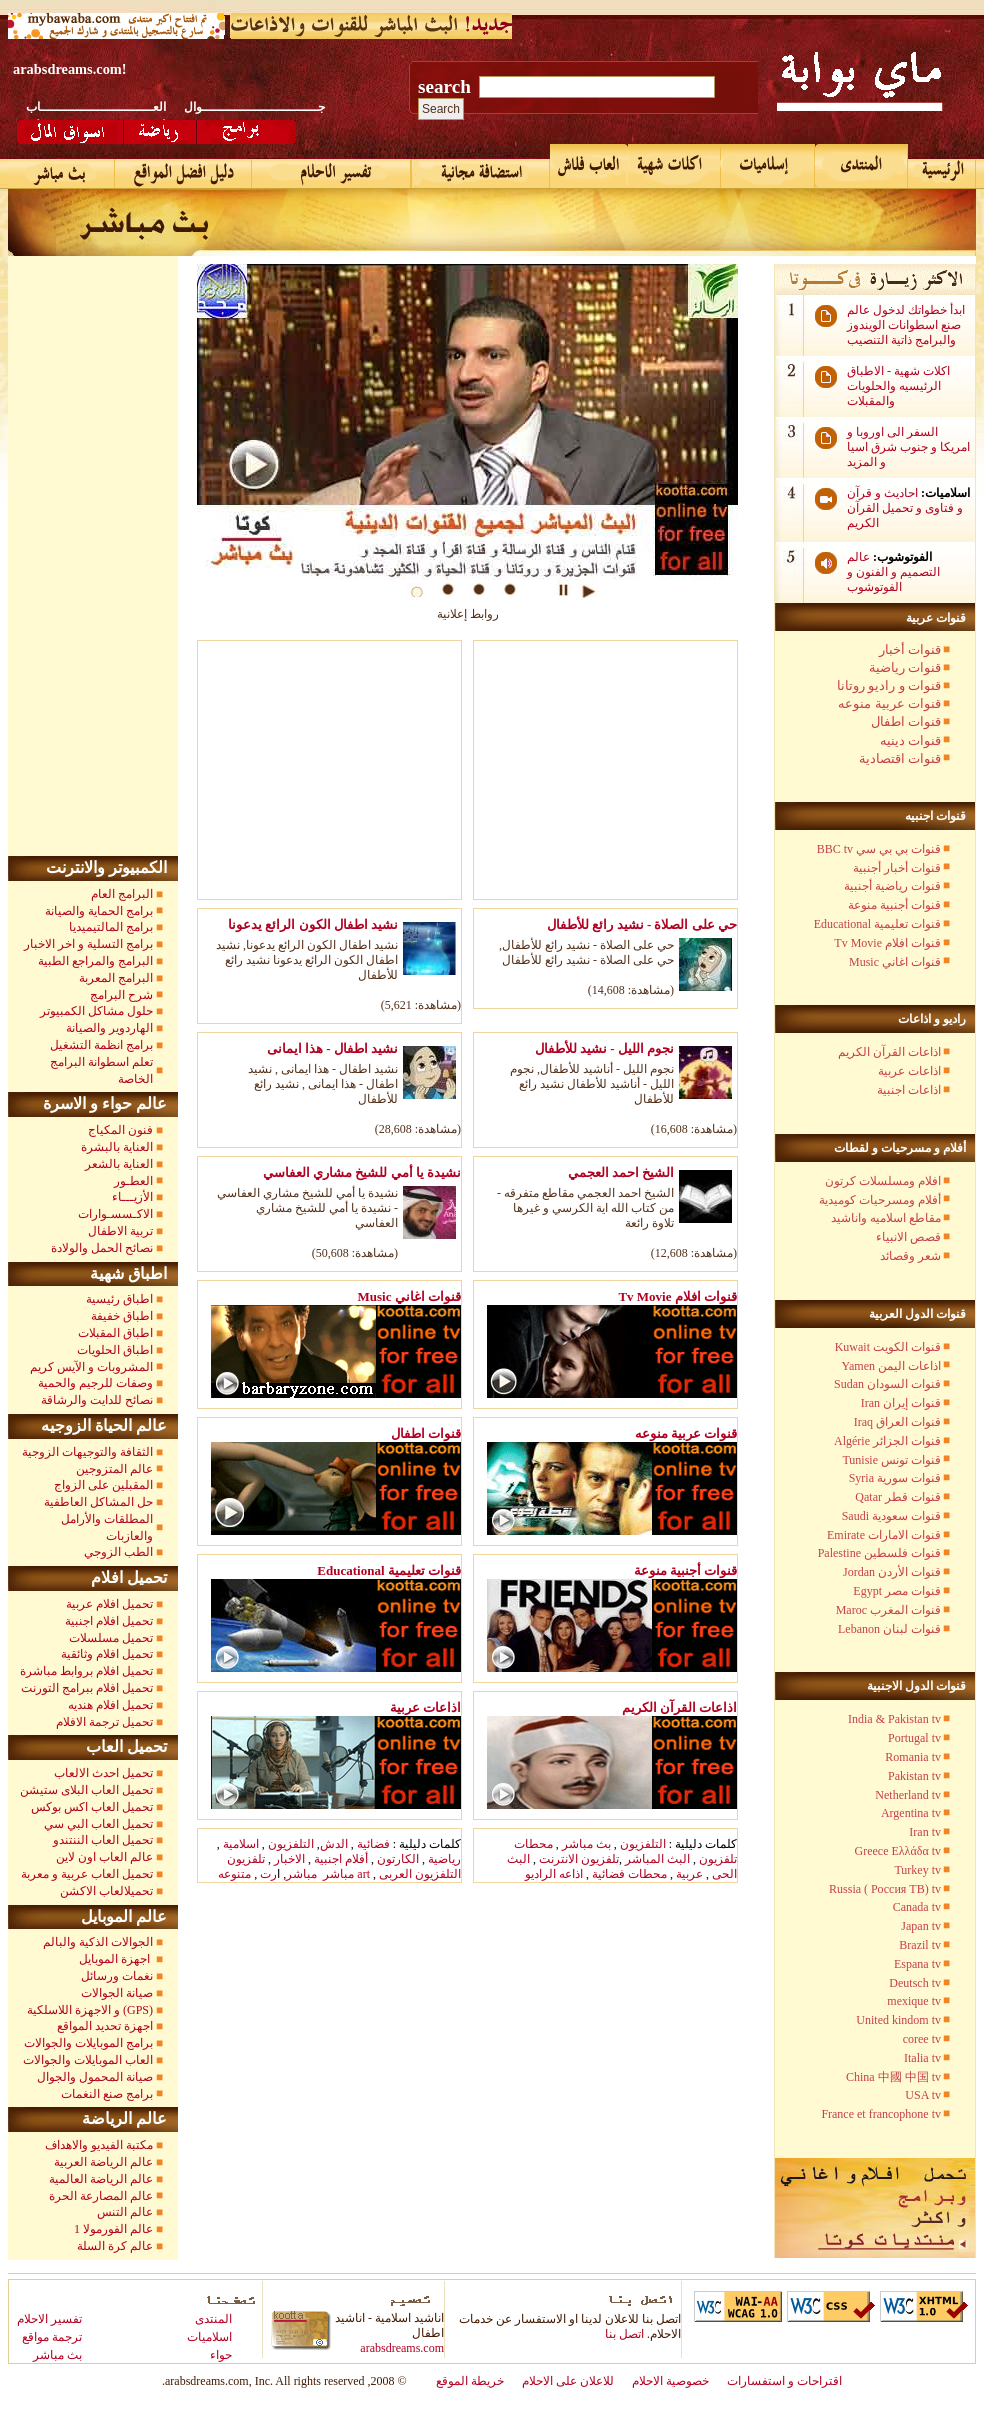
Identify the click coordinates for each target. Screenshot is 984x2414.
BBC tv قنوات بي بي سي (879, 849)
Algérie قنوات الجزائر (887, 1441)
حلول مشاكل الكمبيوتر (96, 1011)
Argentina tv (911, 1813)
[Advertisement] (336, 774)
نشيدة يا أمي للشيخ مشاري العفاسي (362, 1172)
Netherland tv (908, 1795)
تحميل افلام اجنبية (109, 1621)
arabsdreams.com (402, 2348)
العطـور (133, 1181)
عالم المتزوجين (114, 1469)
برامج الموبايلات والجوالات (88, 2043)
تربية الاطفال (120, 1231)
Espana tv (917, 1964)
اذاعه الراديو (554, 1874)
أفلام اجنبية (339, 1859)
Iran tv (925, 1832)
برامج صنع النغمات (107, 2094)
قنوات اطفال (906, 721)
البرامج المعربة (116, 978)
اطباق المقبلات (115, 1333)
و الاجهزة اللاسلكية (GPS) (90, 2010)
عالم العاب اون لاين (104, 1857)
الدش (334, 1844)
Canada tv (917, 1907)
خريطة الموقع (470, 2381)
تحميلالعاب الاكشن (106, 1891)
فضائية (372, 1844)
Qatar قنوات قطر (898, 1497)
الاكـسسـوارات (115, 1214)
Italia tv (922, 2058)
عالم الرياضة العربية (103, 2162)
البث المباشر (657, 1859)
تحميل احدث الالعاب (103, 1773)
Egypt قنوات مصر (897, 1591)
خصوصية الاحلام (670, 2381)
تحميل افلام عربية (109, 1604)
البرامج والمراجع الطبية (95, 961)
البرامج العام (122, 894)
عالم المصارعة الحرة (101, 2196)
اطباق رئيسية (119, 1299)
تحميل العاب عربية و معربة (87, 1874)
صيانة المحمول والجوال (95, 2077)
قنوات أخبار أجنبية (897, 868)
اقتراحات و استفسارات (784, 2381)
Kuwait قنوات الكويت (888, 1347)
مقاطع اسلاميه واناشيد (886, 1218)
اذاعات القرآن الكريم (889, 1052)
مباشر (301, 1874)
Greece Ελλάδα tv (898, 1851)
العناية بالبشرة (117, 1147)
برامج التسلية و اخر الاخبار (88, 944)
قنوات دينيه (910, 740)
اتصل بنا (624, 2334)
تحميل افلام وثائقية (107, 1654)
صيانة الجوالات (117, 1993)
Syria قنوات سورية (895, 1478)
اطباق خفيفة (122, 1316)
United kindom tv (898, 2020)
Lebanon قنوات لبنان (889, 1629)
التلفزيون (291, 1844)
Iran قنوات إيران (901, 1403)
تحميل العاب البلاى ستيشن (86, 1790)
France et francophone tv (881, 2114)
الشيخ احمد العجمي (621, 1172)
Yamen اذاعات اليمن (891, 1366)
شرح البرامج (120, 995)
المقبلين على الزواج (103, 1485)
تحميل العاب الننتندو (103, 1840)
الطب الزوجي (118, 1552)
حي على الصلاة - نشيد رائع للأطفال (642, 924)
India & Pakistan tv (894, 1719)
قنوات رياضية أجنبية (892, 886)
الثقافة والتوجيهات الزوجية (87, 1452)
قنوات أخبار (910, 649)
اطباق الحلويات (115, 1350)
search (444, 86)
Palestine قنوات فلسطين (879, 1553)
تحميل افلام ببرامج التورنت (87, 1688)
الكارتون (398, 1859)
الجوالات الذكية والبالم (96, 1942)
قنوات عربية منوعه (889, 703)
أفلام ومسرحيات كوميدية (880, 1200)
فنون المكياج (120, 1130)
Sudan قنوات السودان (887, 1384)
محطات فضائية (628, 1874)
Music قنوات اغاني (895, 962)
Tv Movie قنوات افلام (887, 943)
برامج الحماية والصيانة (99, 911)
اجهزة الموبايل (116, 1959)
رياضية (444, 1859)
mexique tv (914, 2001)
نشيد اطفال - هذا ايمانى (332, 1048)
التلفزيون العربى (420, 1874)
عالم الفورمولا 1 (113, 2229)
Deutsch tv (915, 1983)
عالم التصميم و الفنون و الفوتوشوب (893, 572)
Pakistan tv (914, 1776)
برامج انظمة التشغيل (101, 1045)
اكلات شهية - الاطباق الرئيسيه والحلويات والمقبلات (898, 386)
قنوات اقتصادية (900, 758)
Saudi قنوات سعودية (891, 1516)
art (363, 1874)
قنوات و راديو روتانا (889, 685)
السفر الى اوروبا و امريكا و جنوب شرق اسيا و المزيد (908, 447)
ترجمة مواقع (52, 2337)
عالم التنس (125, 2212)
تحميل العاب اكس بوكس (92, 1807)
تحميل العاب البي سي (98, 1824)
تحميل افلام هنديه (110, 1705)
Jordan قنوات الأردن (892, 1572)
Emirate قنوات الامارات (884, 1535)
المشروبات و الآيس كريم (91, 1367)
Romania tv (913, 1757)
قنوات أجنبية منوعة (894, 905)
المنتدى (213, 2319)
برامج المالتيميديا (111, 927)
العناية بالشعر (119, 1164)
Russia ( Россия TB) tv (885, 1889)
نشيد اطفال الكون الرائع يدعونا (313, 924)
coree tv (922, 2039)
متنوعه (234, 1874)
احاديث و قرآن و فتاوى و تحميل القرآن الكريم (905, 508)
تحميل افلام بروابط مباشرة (86, 1671)
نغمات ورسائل (117, 1976)
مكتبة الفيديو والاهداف (99, 2145)
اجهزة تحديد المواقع (105, 2026)
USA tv (923, 2095)
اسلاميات (209, 2337)
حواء (221, 2355)
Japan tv (921, 1926)
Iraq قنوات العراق (897, 1422)
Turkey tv (917, 1870)
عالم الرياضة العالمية (101, 2179)
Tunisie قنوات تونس (891, 1460)
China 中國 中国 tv (893, 2077)
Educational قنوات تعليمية (877, 924)
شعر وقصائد (910, 1256)
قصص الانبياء (908, 1237)
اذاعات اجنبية (909, 1090)
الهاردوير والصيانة (109, 1028)
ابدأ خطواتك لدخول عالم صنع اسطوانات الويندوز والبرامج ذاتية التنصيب (906, 325)
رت (268, 1874)
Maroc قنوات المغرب (888, 1610)
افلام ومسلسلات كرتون (883, 1181)
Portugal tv (914, 1738)
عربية (689, 1874)
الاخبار (289, 1859)
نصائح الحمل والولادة (102, 1248)
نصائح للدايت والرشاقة (97, 1400)
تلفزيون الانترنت (579, 1859)
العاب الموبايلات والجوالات (88, 2060)
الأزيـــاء (132, 1197)
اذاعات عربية (909, 1071)
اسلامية (241, 1844)
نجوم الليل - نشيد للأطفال (604, 1048)
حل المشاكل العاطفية (98, 1502)
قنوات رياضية (905, 667)
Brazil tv (920, 1945)
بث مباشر (586, 1844)
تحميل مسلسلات (111, 1638)
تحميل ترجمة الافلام (104, 1722)
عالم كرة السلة (115, 2246)
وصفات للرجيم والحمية (95, 1383)
